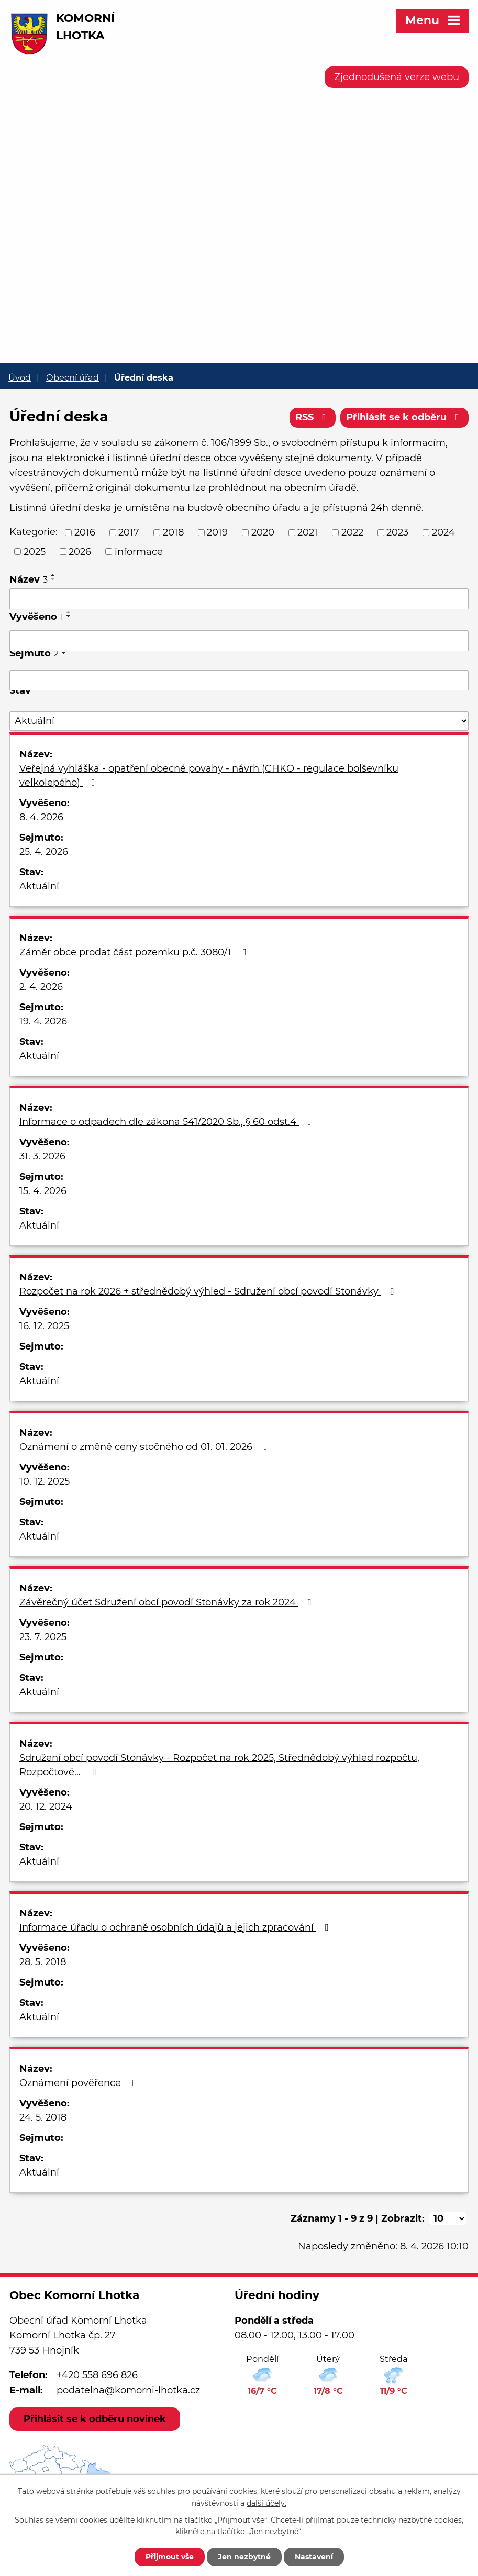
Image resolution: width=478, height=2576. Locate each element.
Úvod (19, 377)
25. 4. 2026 (43, 851)
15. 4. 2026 (42, 1191)
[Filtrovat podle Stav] (239, 721)
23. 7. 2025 (42, 1637)
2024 (443, 532)
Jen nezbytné (244, 2556)
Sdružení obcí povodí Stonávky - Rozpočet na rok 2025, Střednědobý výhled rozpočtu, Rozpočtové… (219, 1765)
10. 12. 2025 (44, 1481)
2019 (217, 532)
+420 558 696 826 (97, 2375)
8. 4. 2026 (41, 817)
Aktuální (39, 886)
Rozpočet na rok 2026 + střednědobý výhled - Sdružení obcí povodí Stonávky (208, 1291)
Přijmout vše (170, 2556)
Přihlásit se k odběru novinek (95, 2419)
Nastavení (314, 2556)
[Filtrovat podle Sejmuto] (239, 680)
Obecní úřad (72, 377)
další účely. (266, 2503)
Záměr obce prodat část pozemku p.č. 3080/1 (135, 952)
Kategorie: (33, 532)
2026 (80, 551)
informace (139, 551)
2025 (35, 551)
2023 (397, 532)
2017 (128, 532)
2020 (262, 532)
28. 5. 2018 (42, 1962)
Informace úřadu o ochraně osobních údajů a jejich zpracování (176, 1927)
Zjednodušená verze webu (396, 77)
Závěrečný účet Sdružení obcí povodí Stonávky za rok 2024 (167, 1602)
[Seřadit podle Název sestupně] (53, 579)
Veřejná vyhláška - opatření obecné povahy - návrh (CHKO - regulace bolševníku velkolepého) (208, 775)
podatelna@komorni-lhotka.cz (128, 2390)
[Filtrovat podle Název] (239, 598)
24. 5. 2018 (42, 2117)
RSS (312, 417)
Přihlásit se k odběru (404, 417)
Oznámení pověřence (79, 2083)
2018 (173, 532)
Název (28, 579)
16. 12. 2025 (44, 1326)
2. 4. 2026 (41, 987)
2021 (307, 532)
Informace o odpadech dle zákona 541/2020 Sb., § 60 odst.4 (167, 1122)
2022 (352, 532)
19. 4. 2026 (43, 1021)
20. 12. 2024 (45, 1806)
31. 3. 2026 (42, 1156)
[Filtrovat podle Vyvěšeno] (239, 640)
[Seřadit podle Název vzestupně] (53, 575)
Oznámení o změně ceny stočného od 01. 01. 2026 (145, 1447)
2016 (84, 532)
